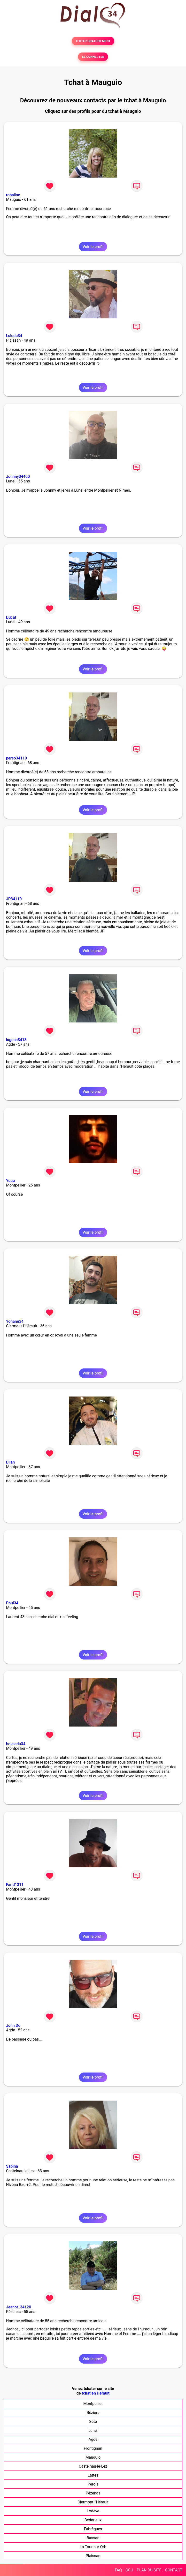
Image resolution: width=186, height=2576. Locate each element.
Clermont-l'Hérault (93, 2502)
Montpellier (93, 2403)
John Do (13, 2025)
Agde (93, 2439)
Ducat (11, 617)
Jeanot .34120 (18, 2307)
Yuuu (10, 1180)
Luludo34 (14, 335)
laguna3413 (16, 1039)
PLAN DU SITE (149, 2570)
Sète (93, 2421)
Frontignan (93, 2448)
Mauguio (93, 2457)
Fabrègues (93, 2529)
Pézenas (93, 2493)
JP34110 (14, 899)
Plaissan (93, 2555)
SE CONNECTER (93, 57)
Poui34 (12, 1603)
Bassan (93, 2538)
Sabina (12, 2166)
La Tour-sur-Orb (93, 2547)
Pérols (92, 2484)
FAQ (118, 2570)
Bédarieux (93, 2520)
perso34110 (16, 758)
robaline (13, 195)
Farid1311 (14, 1884)
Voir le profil (93, 246)
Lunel (93, 2430)
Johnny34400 (18, 476)
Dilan (10, 1462)
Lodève (93, 2511)
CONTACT (173, 2570)
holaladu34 (15, 1744)
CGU (129, 2570)
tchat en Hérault (95, 2393)
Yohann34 (14, 1321)
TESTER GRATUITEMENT (93, 41)
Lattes (93, 2475)
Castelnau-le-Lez (93, 2466)
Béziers (93, 2412)
